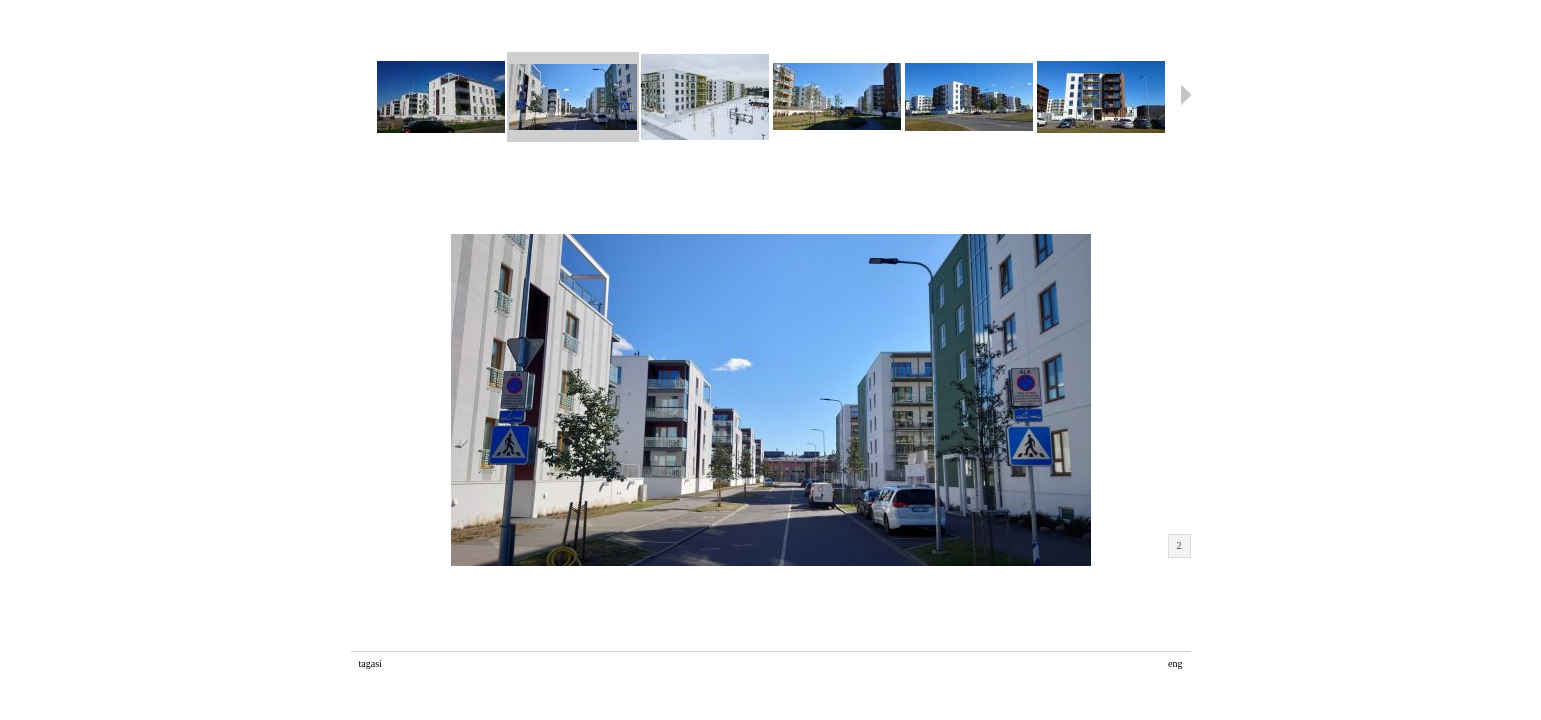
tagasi (370, 663)
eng (1175, 663)
